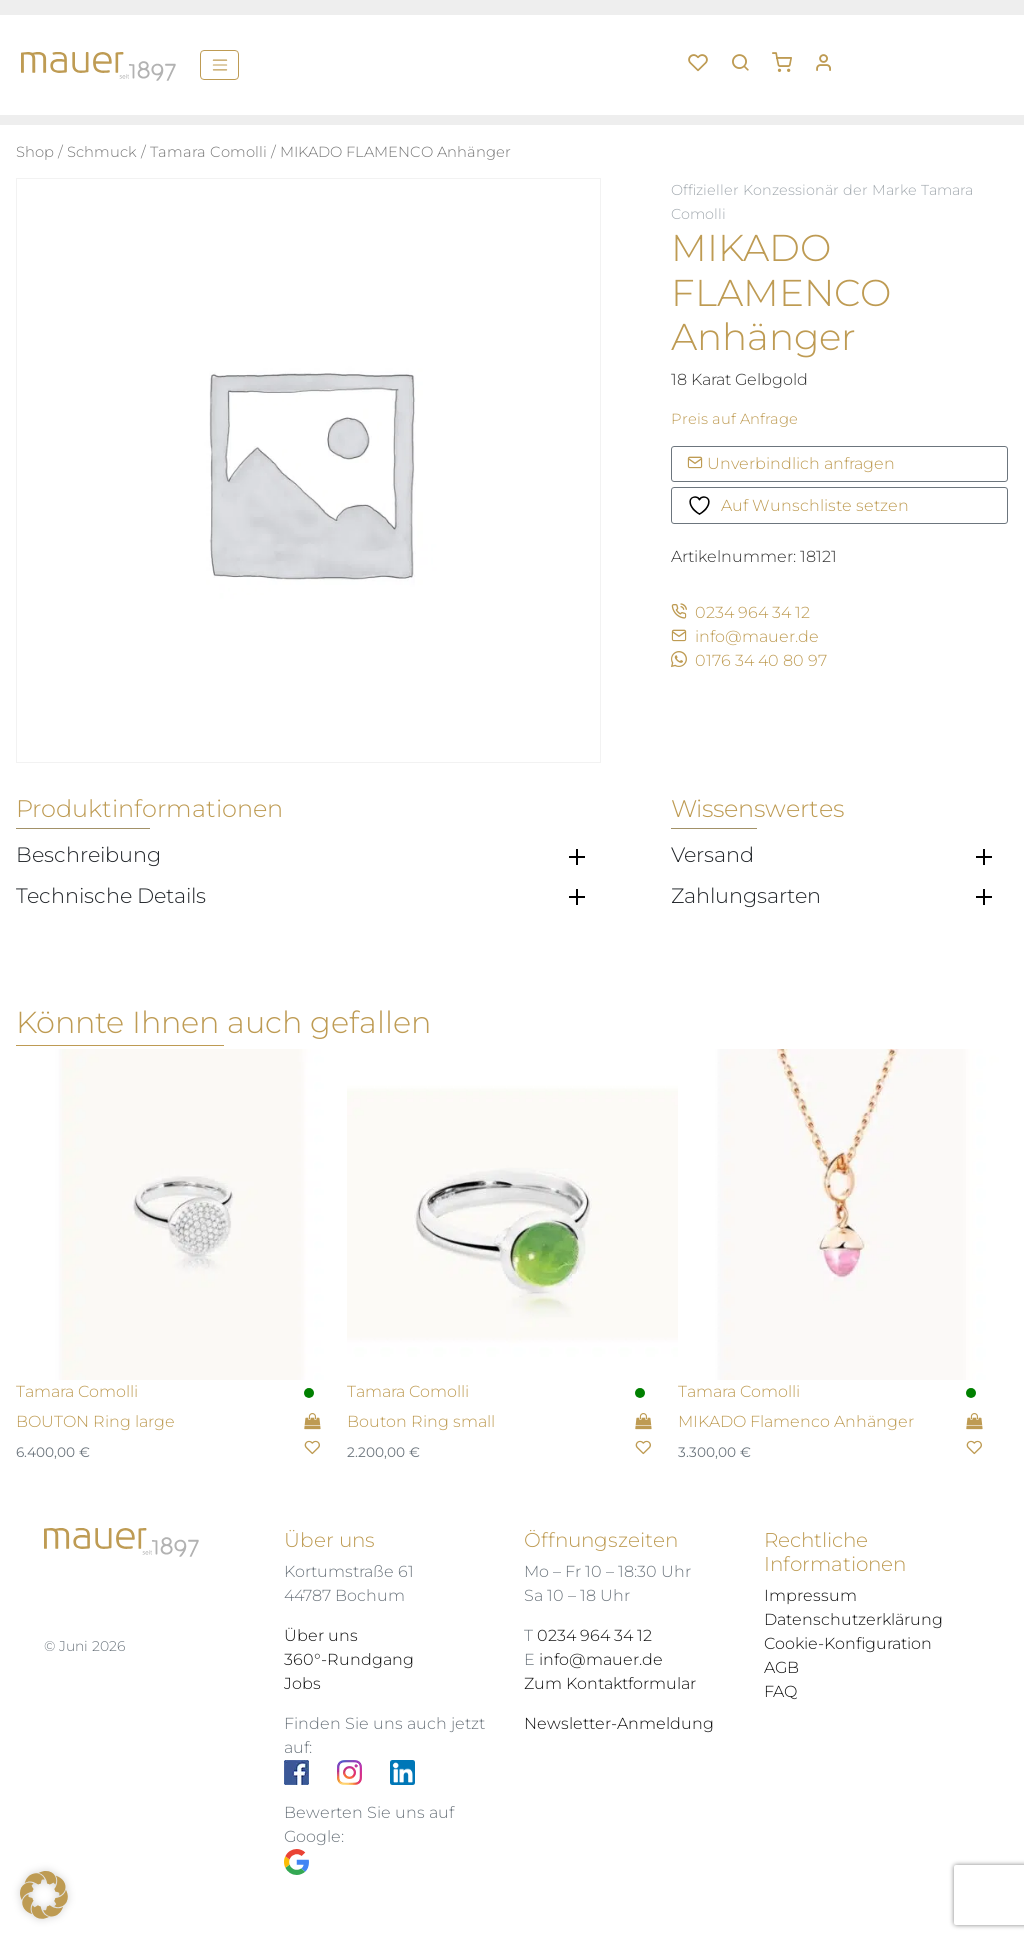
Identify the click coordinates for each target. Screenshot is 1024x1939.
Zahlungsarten (746, 896)
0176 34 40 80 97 (749, 660)
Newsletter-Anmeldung (619, 1723)
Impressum (810, 1595)
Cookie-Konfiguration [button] (848, 1643)
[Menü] (219, 65)
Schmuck (102, 152)
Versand (712, 855)
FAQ (780, 1691)
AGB (781, 1667)
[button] (789, 55)
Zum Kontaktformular (610, 1683)
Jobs (302, 1683)
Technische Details (111, 896)
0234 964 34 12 (740, 612)
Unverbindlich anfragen (791, 463)
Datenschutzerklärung (853, 1619)
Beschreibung (88, 855)
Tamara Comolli (208, 152)
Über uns (321, 1635)
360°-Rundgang (349, 1659)
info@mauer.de (745, 636)
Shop (35, 152)
